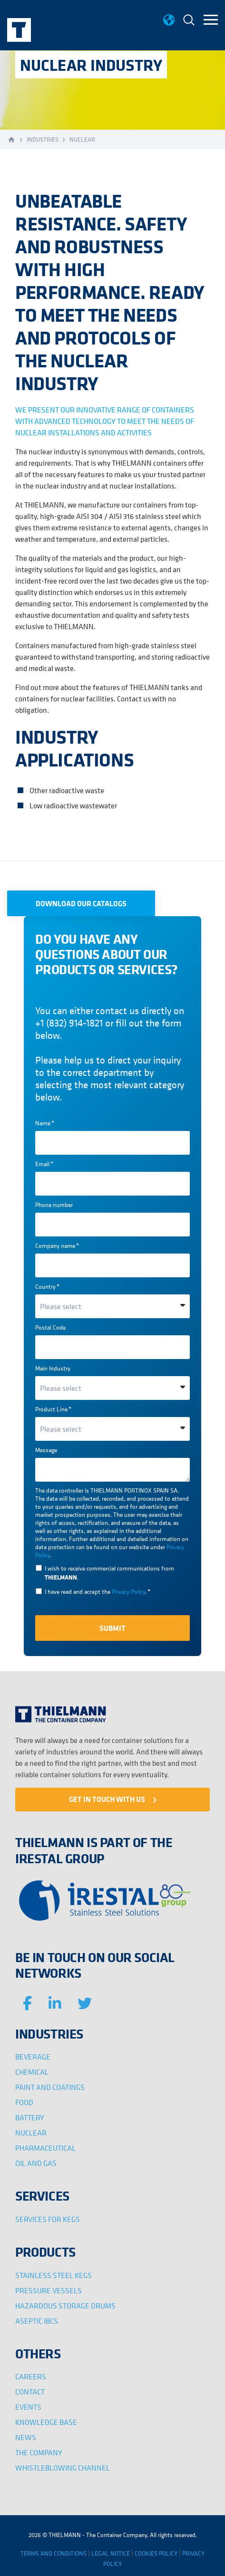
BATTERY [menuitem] (29, 2117)
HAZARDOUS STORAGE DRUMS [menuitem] (65, 2305)
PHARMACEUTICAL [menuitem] (45, 2148)
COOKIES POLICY (156, 2553)
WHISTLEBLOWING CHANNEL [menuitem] (62, 2467)
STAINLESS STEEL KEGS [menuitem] (53, 2275)
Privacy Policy (128, 1592)
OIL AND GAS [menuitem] (36, 2163)
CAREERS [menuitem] (30, 2376)
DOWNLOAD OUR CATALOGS (81, 903)
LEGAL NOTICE (110, 2553)
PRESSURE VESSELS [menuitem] (48, 2290)
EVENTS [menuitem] (28, 2407)
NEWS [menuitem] (25, 2437)
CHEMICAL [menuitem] (32, 2072)
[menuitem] (189, 21)
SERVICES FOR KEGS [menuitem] (47, 2219)
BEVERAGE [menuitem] (32, 2056)
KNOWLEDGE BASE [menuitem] (46, 2422)
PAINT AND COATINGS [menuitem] (50, 2087)
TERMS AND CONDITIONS (53, 2553)
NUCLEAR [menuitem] (31, 2132)
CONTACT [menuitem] (30, 2391)
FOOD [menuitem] (24, 2102)
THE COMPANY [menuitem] (38, 2452)
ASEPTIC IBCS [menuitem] (36, 2321)
